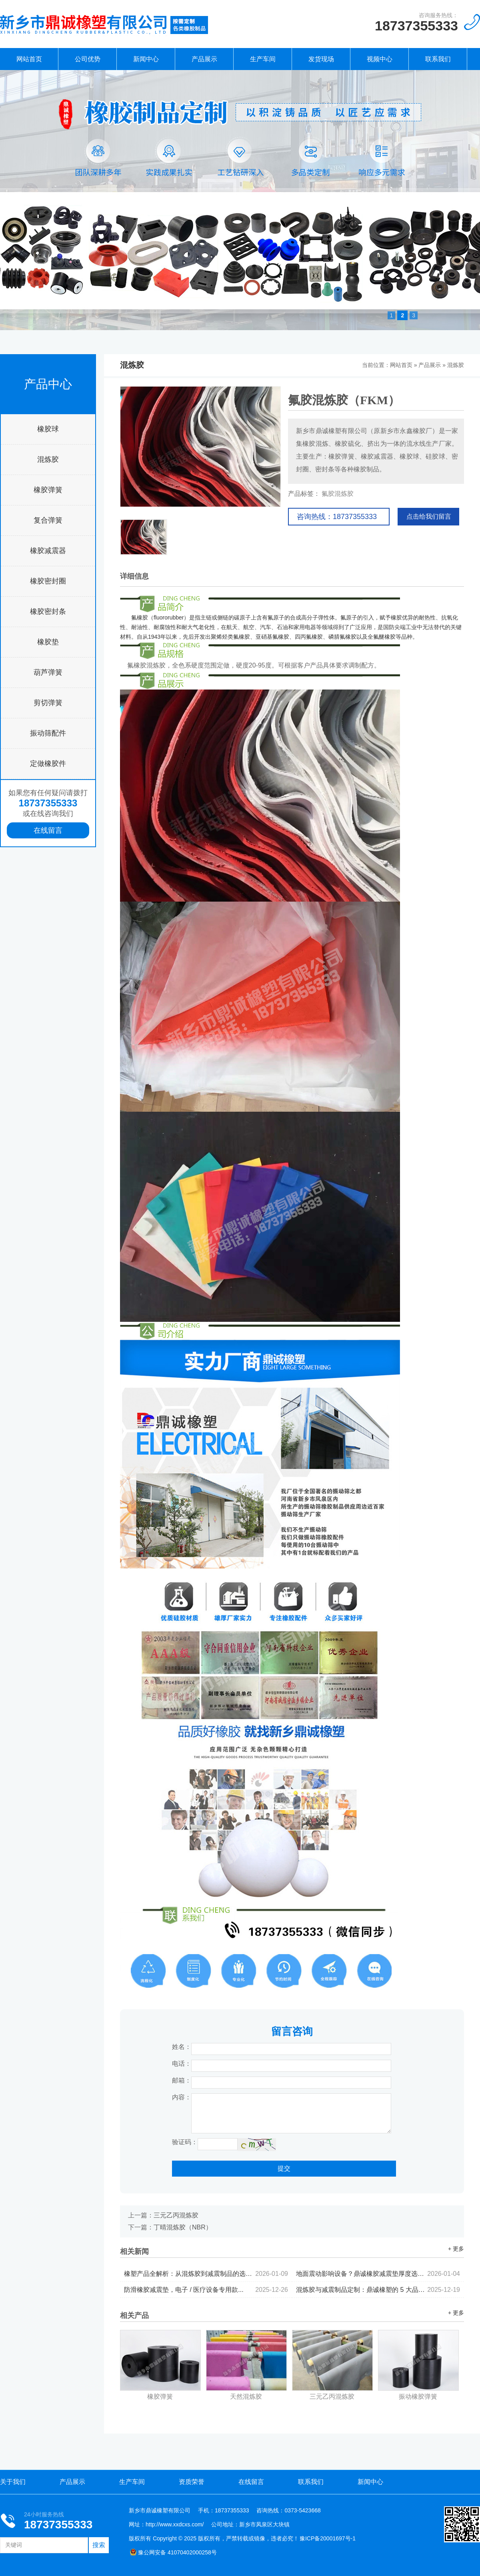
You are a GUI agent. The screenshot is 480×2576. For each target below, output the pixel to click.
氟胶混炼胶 (338, 493)
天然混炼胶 (246, 2396)
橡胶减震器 (48, 551)
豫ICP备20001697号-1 (328, 2538)
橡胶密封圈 (48, 581)
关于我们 (13, 2481)
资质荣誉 (191, 2481)
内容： (181, 2097)
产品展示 (204, 59)
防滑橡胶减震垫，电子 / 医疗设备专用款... (206, 2290)
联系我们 (438, 59)
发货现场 (321, 59)
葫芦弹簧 (48, 672)
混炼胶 (48, 459)
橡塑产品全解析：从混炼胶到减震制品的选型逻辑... (206, 2274)
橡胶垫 (48, 642)
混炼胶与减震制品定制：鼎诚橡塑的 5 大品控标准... (378, 2290)
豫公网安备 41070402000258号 (173, 2552)
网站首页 (29, 59)
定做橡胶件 (48, 764)
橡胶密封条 (48, 611)
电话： (181, 2063)
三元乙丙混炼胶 (176, 2215)
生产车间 (263, 59)
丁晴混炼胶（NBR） (183, 2227)
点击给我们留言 (428, 516)
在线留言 (48, 830)
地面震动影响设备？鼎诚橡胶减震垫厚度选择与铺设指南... (378, 2274)
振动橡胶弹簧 (418, 2396)
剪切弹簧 (48, 703)
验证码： (185, 2142)
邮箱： (181, 2080)
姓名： (181, 2046)
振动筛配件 (48, 733)
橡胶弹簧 (48, 490)
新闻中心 (146, 59)
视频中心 (379, 59)
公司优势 (87, 59)
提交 (284, 2168)
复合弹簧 (48, 520)
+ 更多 (456, 2248)
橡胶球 (48, 429)
